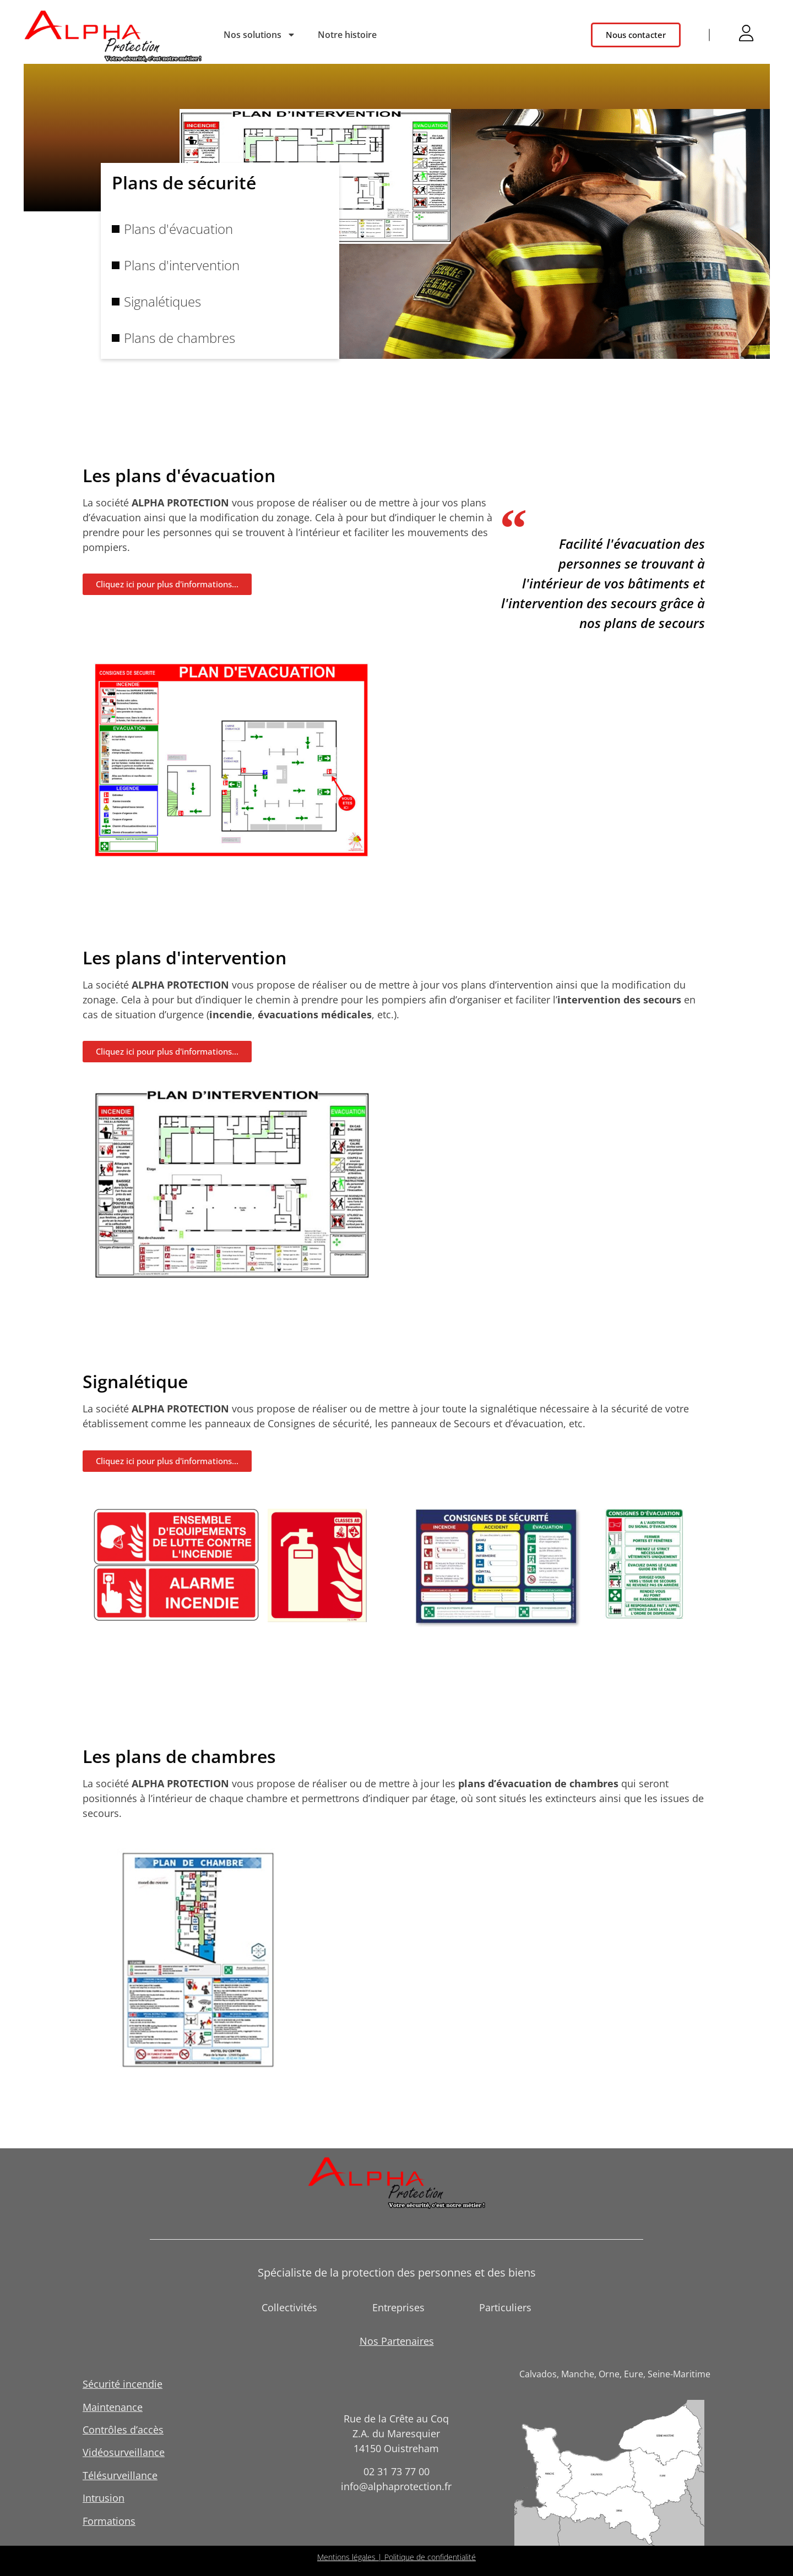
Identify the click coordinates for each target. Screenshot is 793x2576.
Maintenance (113, 2407)
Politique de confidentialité (430, 2557)
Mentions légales (346, 2557)
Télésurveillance (120, 2475)
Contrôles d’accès (123, 2429)
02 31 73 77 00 (396, 2471)
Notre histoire (347, 35)
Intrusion (103, 2497)
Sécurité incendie (122, 2384)
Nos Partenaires (397, 2341)
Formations (109, 2521)
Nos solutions (260, 35)
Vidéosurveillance (124, 2452)
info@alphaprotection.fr (396, 2486)
